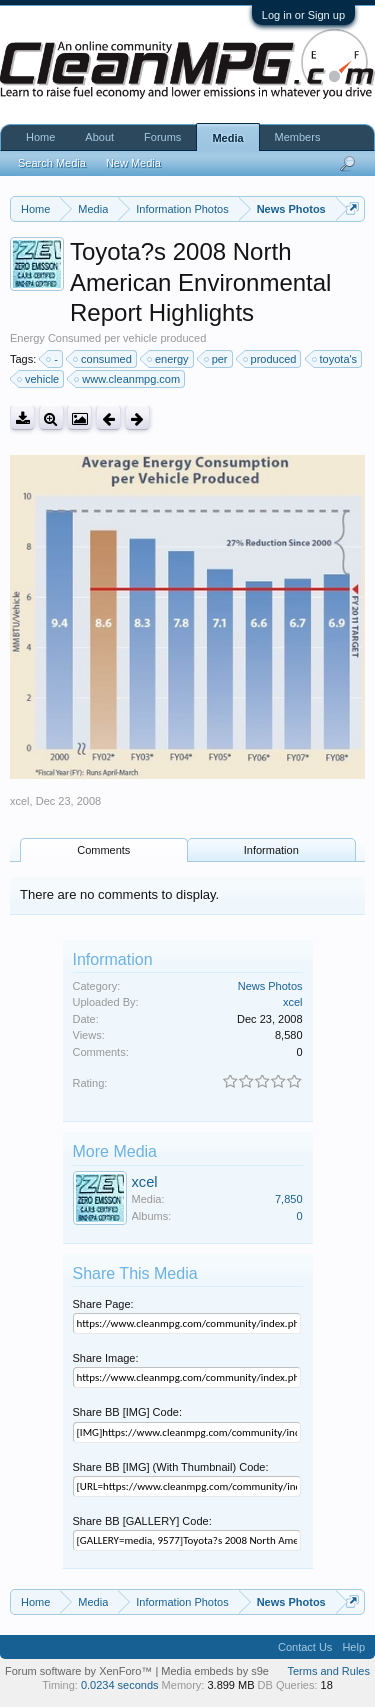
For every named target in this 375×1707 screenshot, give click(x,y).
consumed (103, 359)
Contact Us (305, 1647)
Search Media (52, 163)
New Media (133, 163)
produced (271, 359)
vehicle (39, 379)
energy (169, 359)
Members (298, 137)
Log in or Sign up (303, 15)
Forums (162, 137)
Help (353, 1647)
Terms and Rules (328, 1671)
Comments (103, 850)
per (217, 359)
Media (227, 138)
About (99, 137)
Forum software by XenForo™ (80, 1671)
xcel (20, 801)
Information (271, 850)
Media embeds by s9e (215, 1671)
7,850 (289, 1199)
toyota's (336, 359)
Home (40, 137)
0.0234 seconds (120, 1685)
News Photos (270, 986)
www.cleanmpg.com (128, 379)
